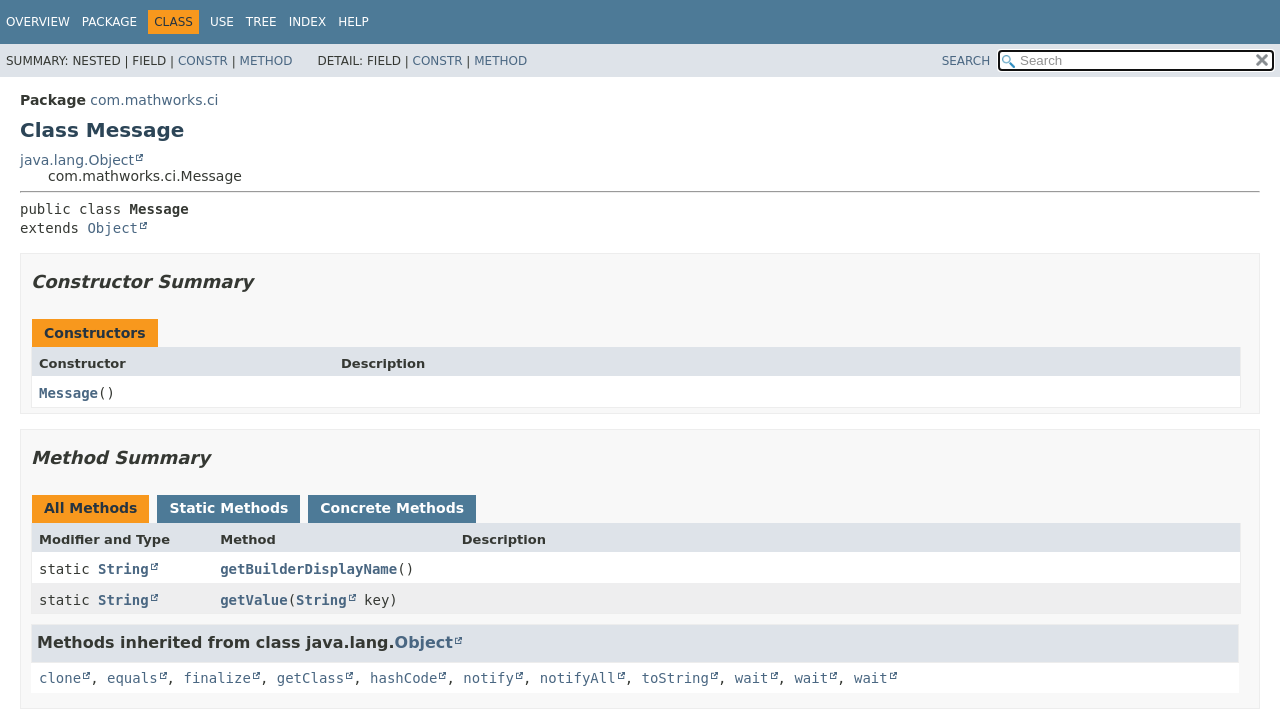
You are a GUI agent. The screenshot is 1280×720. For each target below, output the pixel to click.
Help (353, 22)
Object (112, 228)
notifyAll (578, 678)
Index (308, 22)
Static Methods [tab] (228, 508)
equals (132, 678)
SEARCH (966, 61)
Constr (203, 61)
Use (222, 22)
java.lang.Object (77, 160)
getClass (310, 678)
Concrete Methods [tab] (392, 508)
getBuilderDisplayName (308, 569)
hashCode (403, 678)
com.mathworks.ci (154, 100)
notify (488, 678)
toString (675, 678)
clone (60, 678)
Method (266, 61)
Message (68, 393)
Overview (38, 22)
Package (109, 22)
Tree (261, 22)
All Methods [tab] (90, 508)
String (123, 569)
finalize (216, 678)
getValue (253, 600)
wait (752, 678)
